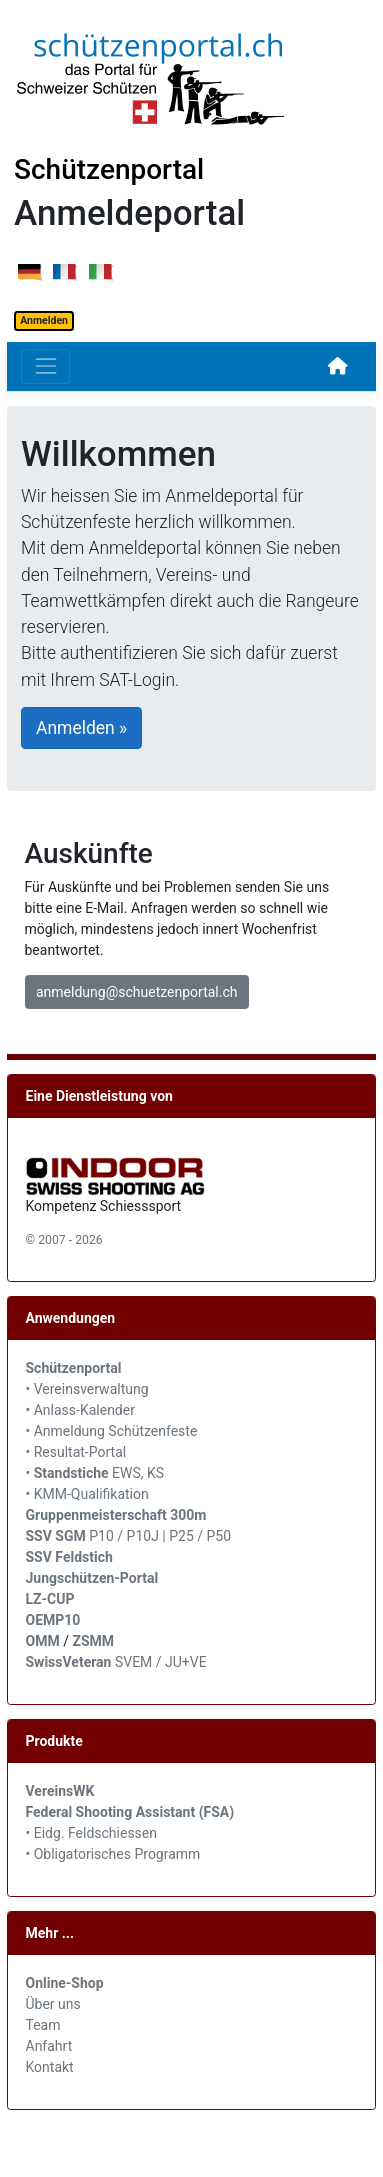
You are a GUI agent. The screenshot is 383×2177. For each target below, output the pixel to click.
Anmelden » (81, 728)
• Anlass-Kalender (80, 1410)
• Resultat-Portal (76, 1452)
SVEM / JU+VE (161, 1662)
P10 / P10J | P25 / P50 (129, 1536)
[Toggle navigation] (45, 366)
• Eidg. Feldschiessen (92, 1833)
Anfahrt (49, 2046)
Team (43, 2025)
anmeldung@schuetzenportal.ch (136, 992)
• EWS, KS (95, 1473)
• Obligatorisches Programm (113, 1854)
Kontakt (50, 2067)
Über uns (53, 2004)
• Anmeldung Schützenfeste (112, 1431)
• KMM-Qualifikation (87, 1494)
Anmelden (44, 320)
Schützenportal (109, 169)
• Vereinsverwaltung (87, 1389)
